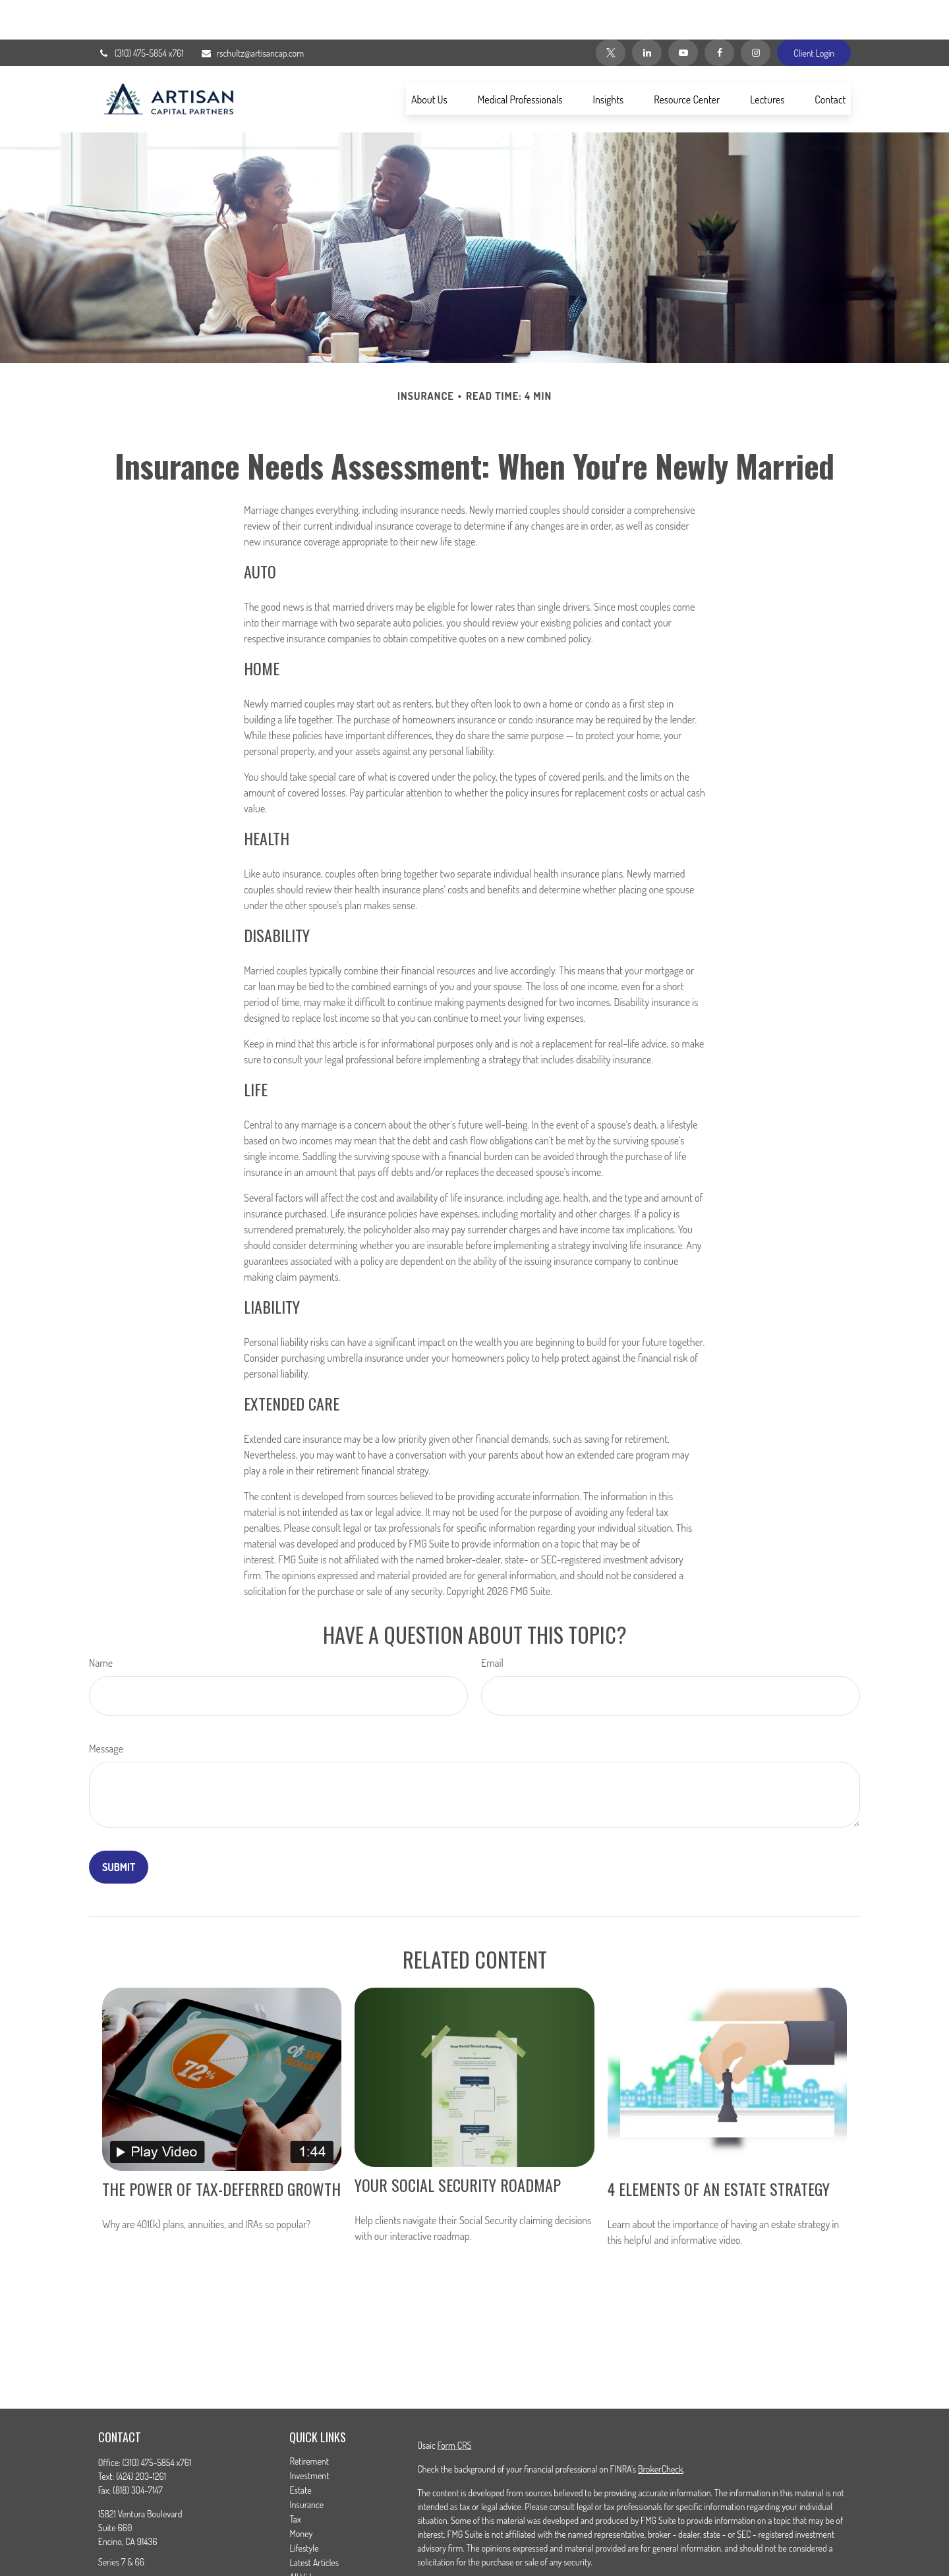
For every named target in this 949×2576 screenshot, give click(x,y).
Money (300, 2494)
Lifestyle (303, 2508)
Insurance (306, 2465)
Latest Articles (314, 2523)
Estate (300, 2450)
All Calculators (314, 2552)
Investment (309, 2436)
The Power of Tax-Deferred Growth (221, 2149)
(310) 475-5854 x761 (141, 13)
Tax (295, 2479)
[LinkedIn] (647, 13)
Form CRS (455, 2405)
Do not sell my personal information (727, 2559)
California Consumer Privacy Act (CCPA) (770, 2546)
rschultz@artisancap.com (252, 13)
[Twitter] (610, 13)
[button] (429, 59)
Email (492, 1623)
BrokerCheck (660, 2429)
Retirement (309, 2421)
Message (106, 1709)
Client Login (813, 13)
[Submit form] (118, 1827)
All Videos (306, 2537)
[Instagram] (755, 13)
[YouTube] (683, 13)
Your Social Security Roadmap (458, 2145)
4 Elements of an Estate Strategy (719, 2149)
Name (101, 1623)
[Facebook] (719, 13)
